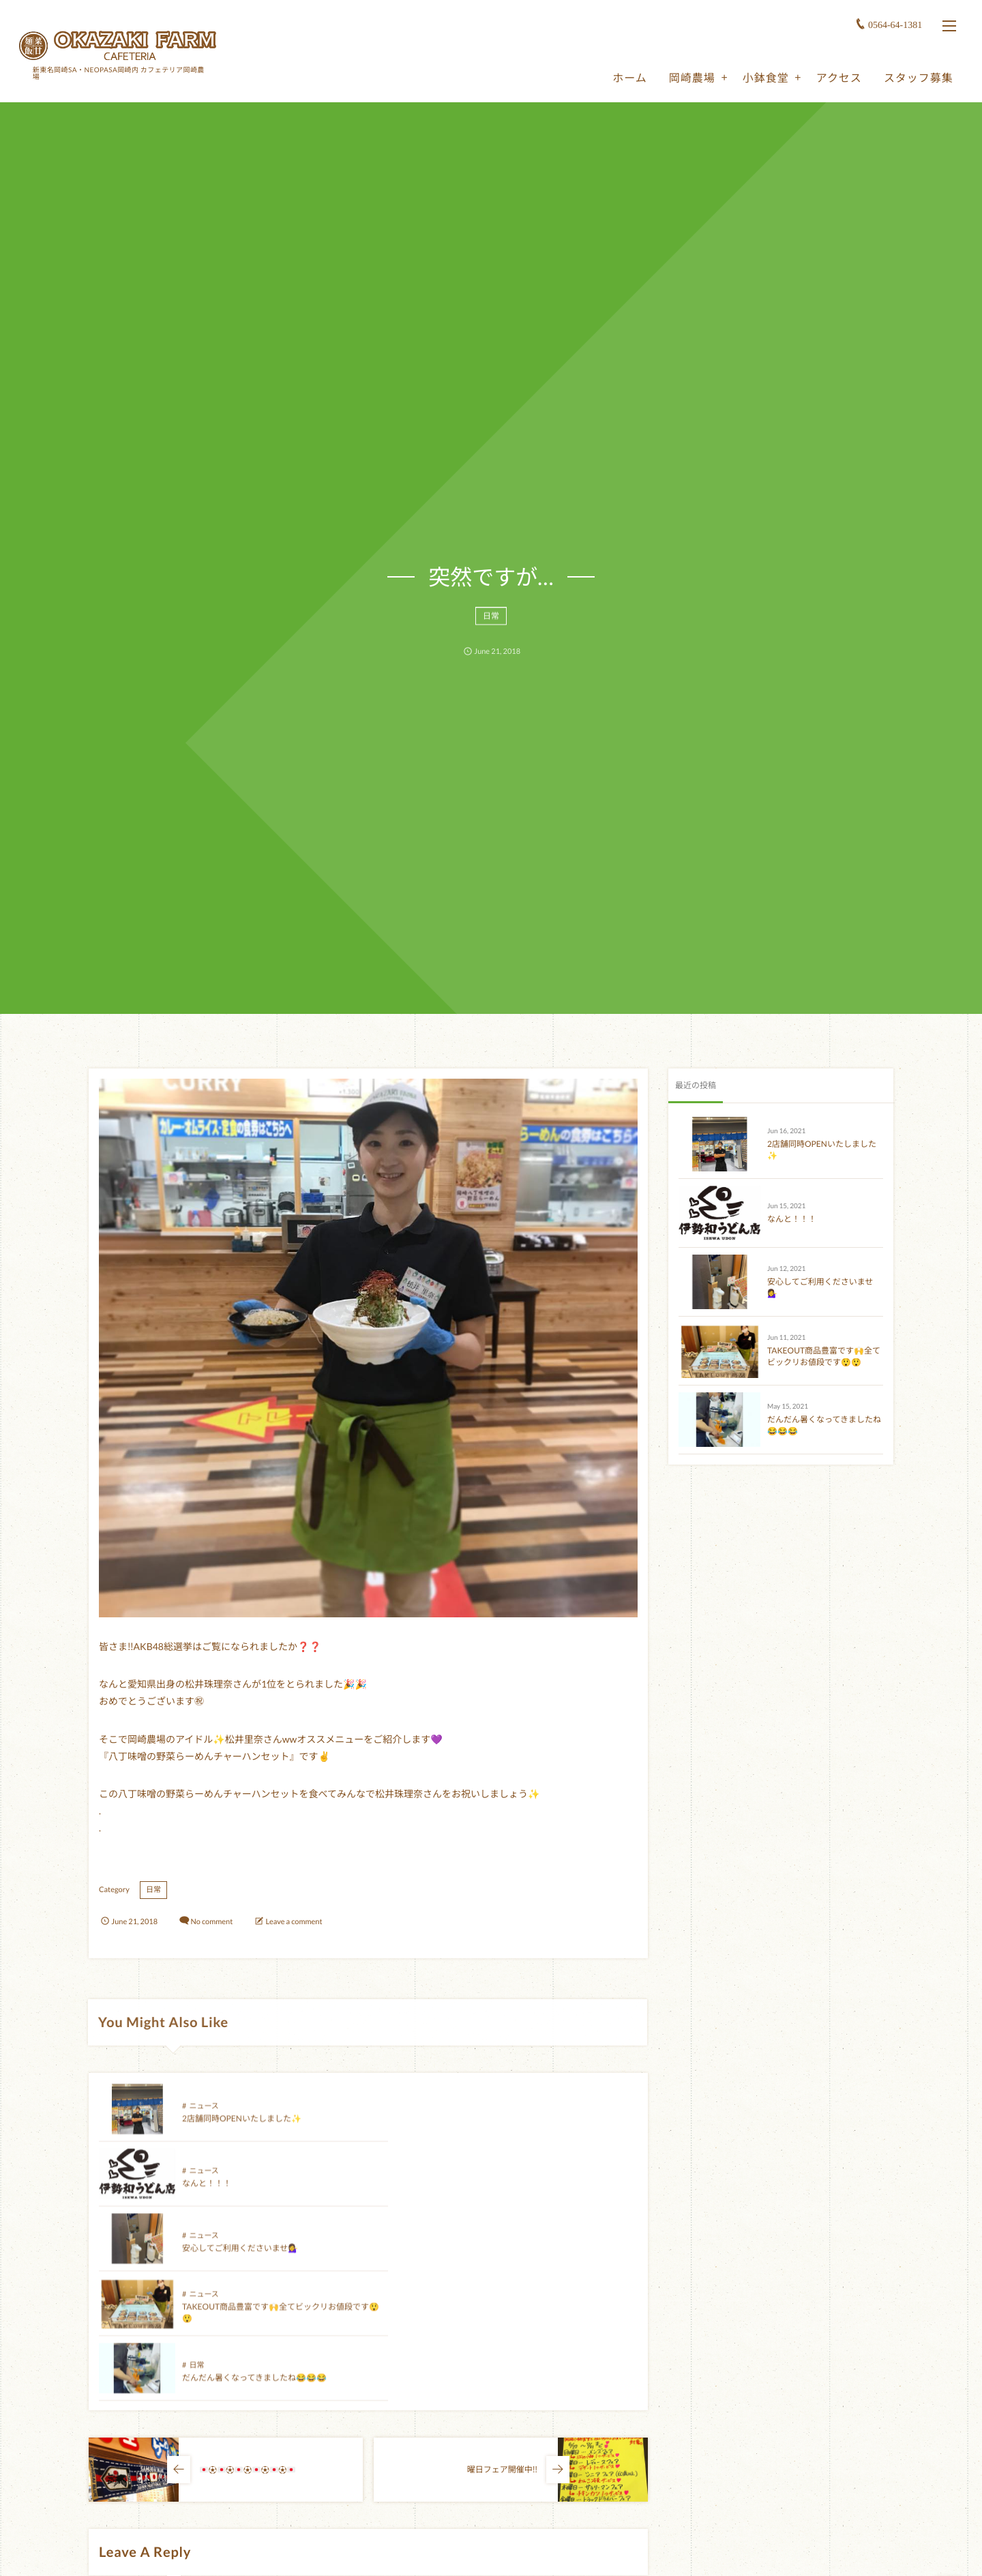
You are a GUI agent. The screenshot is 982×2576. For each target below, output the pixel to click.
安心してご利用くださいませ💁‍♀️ (240, 2192)
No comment (211, 1921)
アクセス (837, 76)
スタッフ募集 (916, 76)
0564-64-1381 (894, 23)
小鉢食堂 (764, 76)
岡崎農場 (690, 76)
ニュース (203, 2115)
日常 (491, 623)
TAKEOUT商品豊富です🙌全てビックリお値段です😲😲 (823, 1356)
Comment (115, 2487)
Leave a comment (294, 1921)
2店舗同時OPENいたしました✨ (241, 2128)
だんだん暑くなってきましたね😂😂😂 (254, 2257)
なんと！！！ (476, 2128)
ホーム (628, 76)
